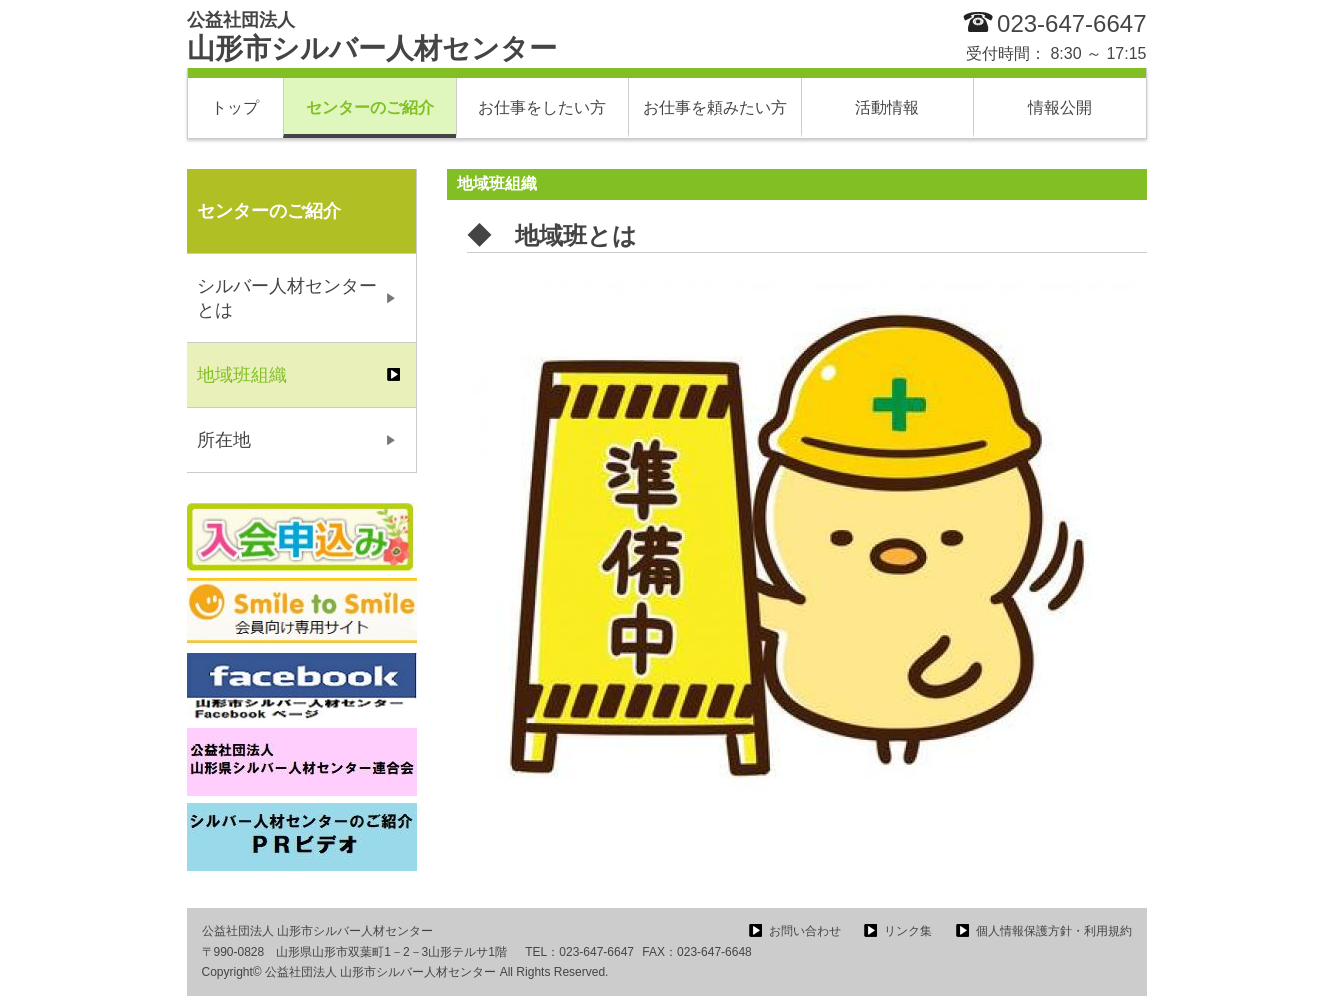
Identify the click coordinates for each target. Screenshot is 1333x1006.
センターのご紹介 (370, 107)
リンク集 (908, 931)
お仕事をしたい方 (542, 107)
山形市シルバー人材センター (372, 37)
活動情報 (887, 107)
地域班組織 (242, 375)
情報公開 (1060, 107)
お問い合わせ (805, 931)
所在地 (224, 440)
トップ (235, 107)
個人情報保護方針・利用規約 (1054, 931)
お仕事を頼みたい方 (715, 107)
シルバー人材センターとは (287, 298)
